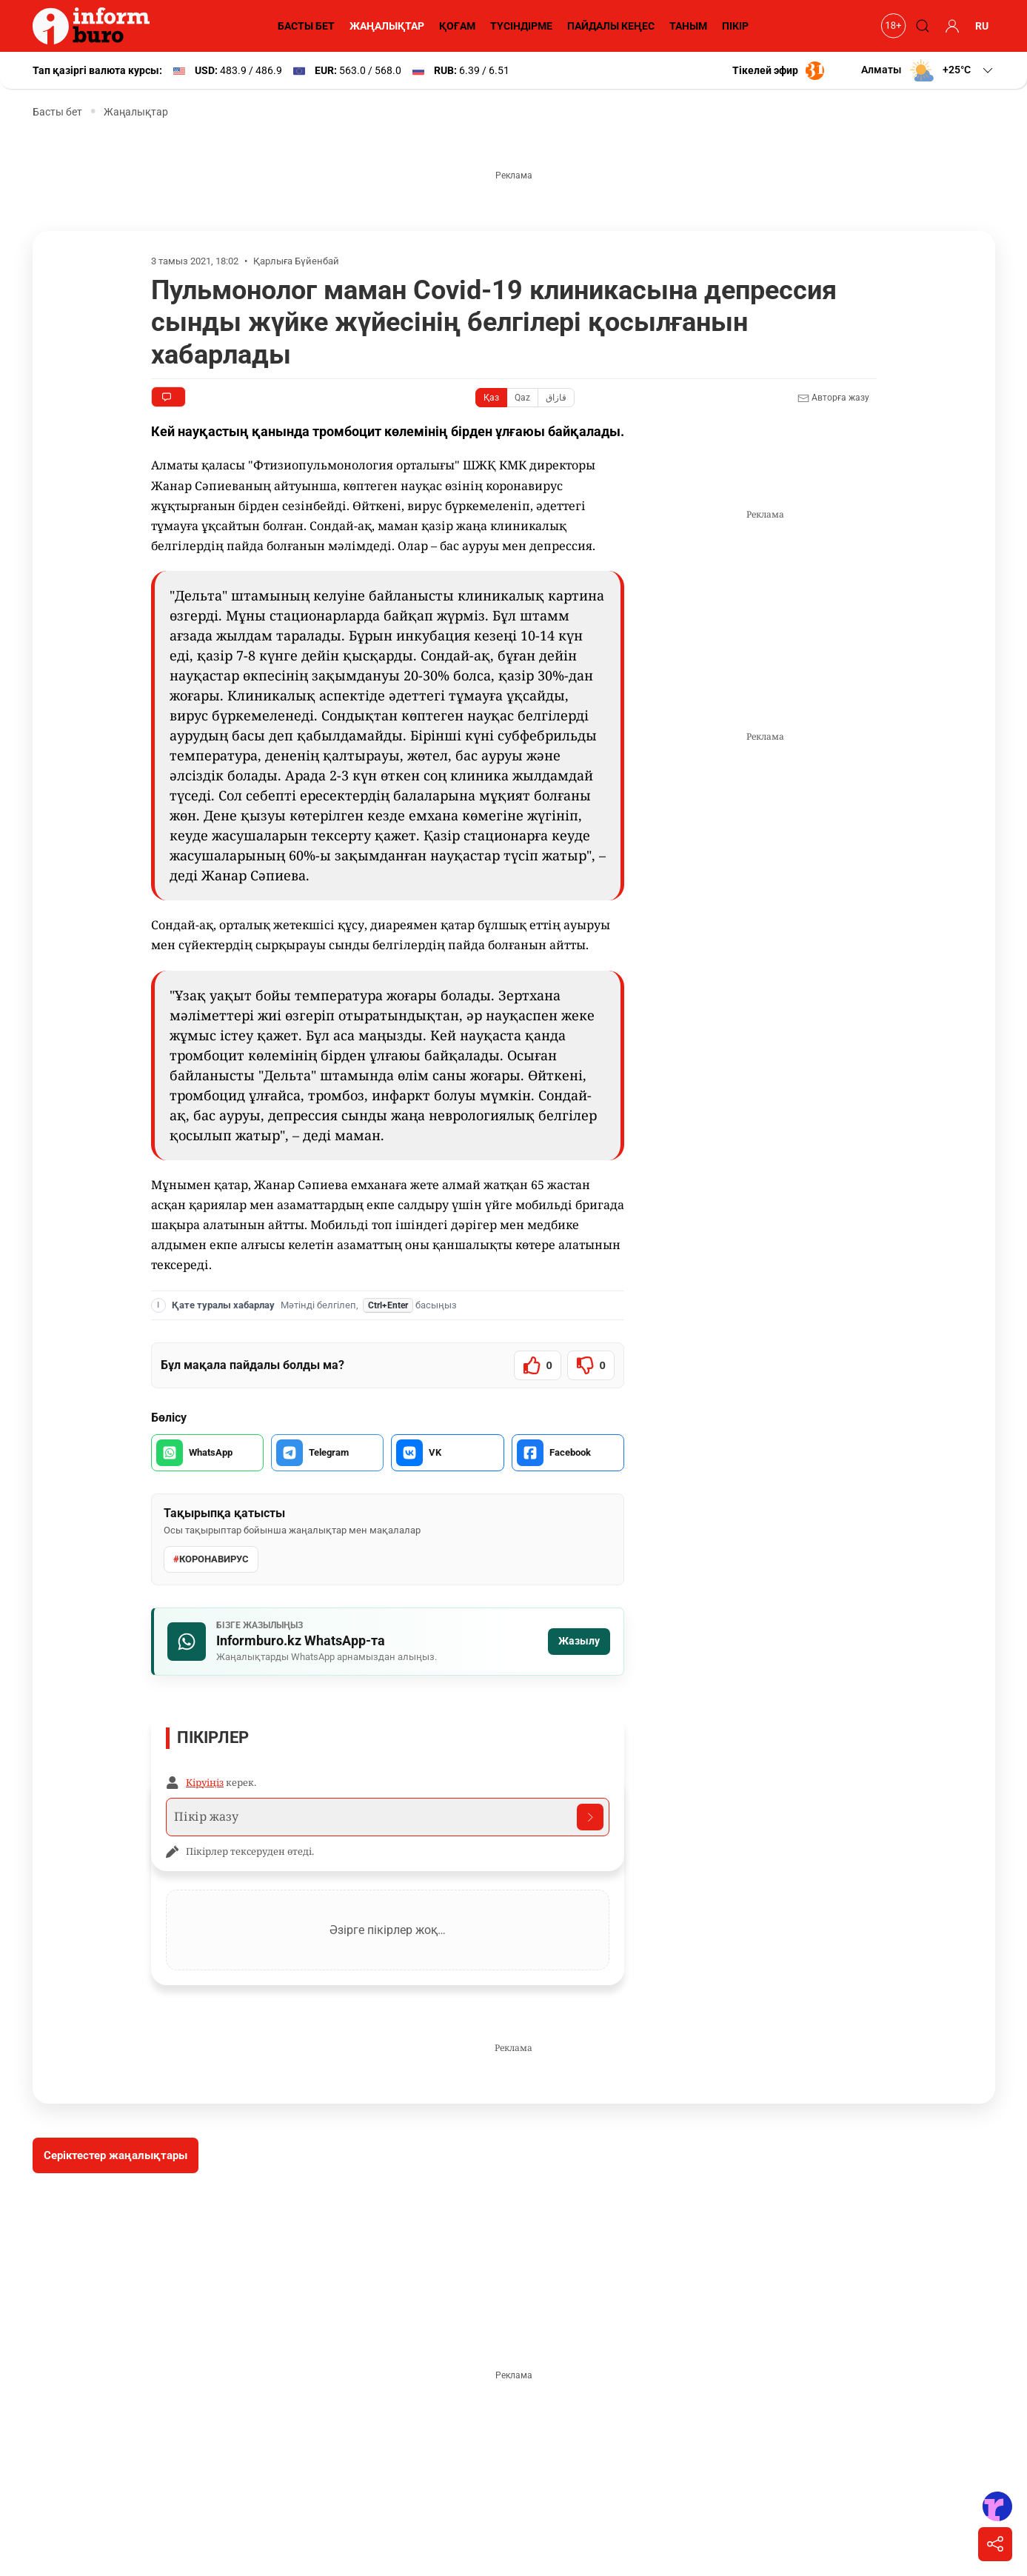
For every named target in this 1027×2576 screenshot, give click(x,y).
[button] (928, 70)
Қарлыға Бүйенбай (296, 261)
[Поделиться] (995, 2544)
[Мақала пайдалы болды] (537, 1365)
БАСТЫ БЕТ (306, 26)
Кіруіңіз (205, 1782)
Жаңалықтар (136, 112)
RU (981, 26)
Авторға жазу (833, 398)
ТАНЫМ (688, 26)
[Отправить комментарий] (590, 1817)
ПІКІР (735, 26)
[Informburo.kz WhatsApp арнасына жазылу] (388, 1642)
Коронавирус (211, 1559)
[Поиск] (921, 26)
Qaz (522, 397)
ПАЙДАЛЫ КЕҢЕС (611, 26)
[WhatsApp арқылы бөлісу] (207, 1452)
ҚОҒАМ (457, 26)
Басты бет (57, 112)
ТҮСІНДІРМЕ (521, 26)
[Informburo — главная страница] (95, 25)
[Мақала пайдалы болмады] (591, 1365)
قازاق (556, 397)
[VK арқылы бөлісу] (447, 1452)
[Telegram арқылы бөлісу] (327, 1452)
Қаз (491, 397)
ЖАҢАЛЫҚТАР (386, 26)
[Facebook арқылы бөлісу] (568, 1452)
